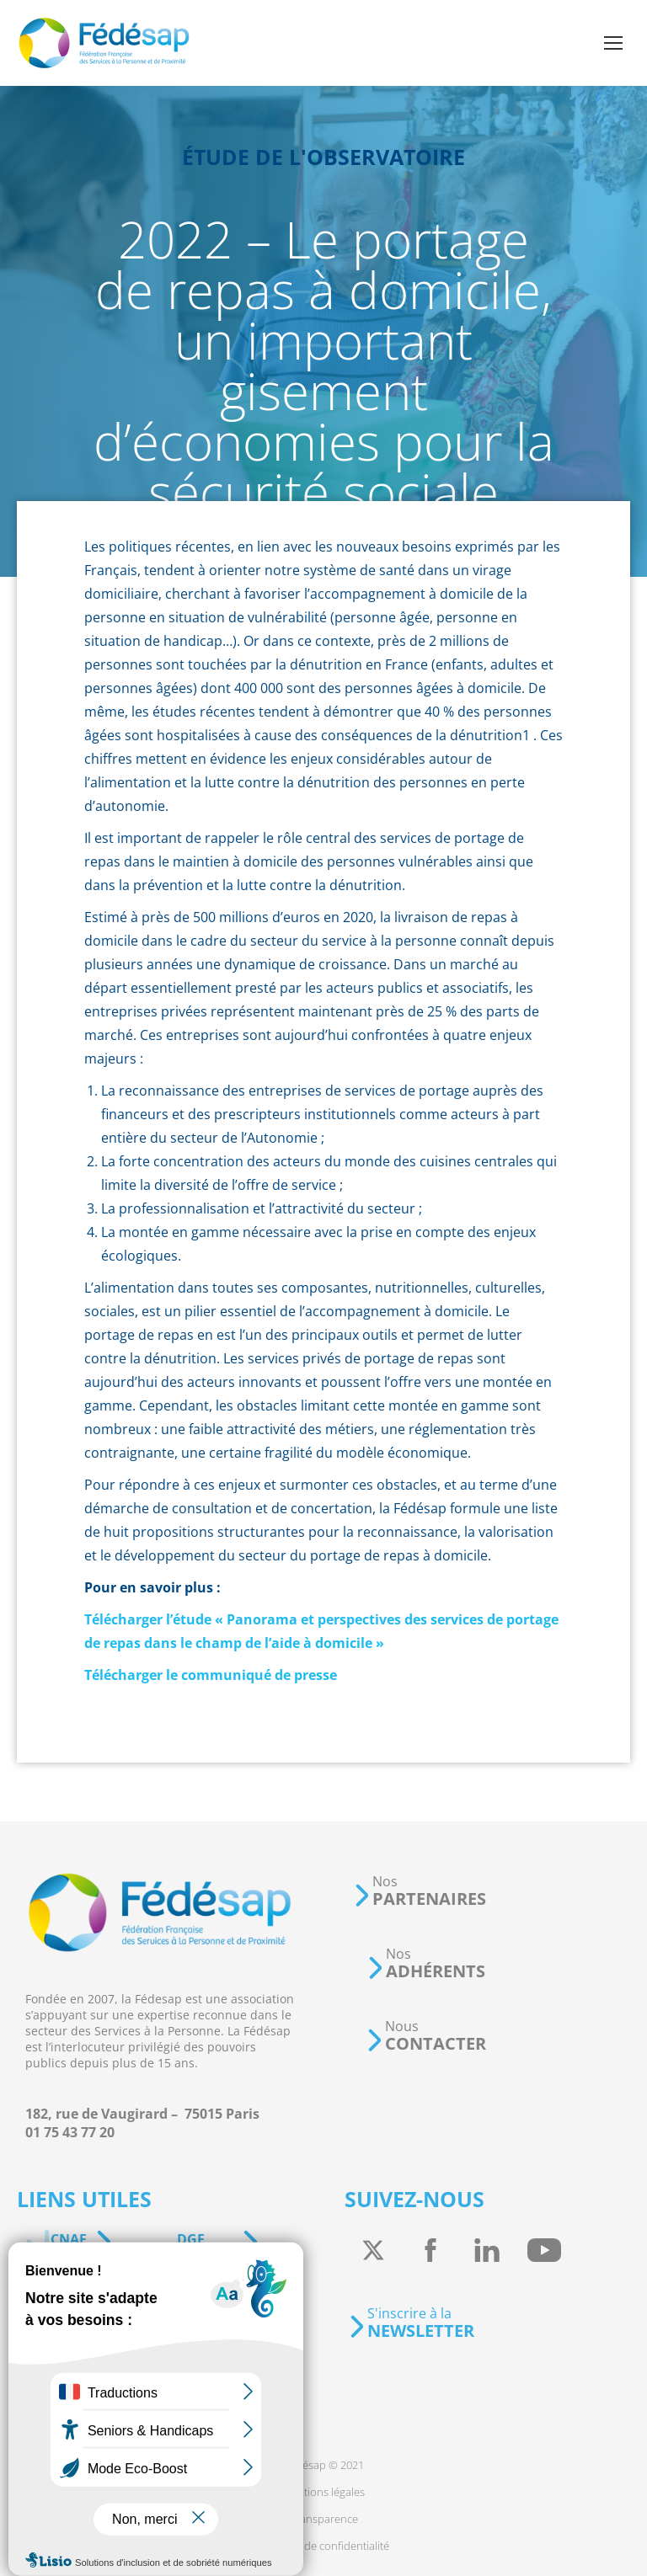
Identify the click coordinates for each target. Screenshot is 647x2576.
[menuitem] (324, 2465)
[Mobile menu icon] (613, 43)
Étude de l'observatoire (323, 156)
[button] (419, 1891)
